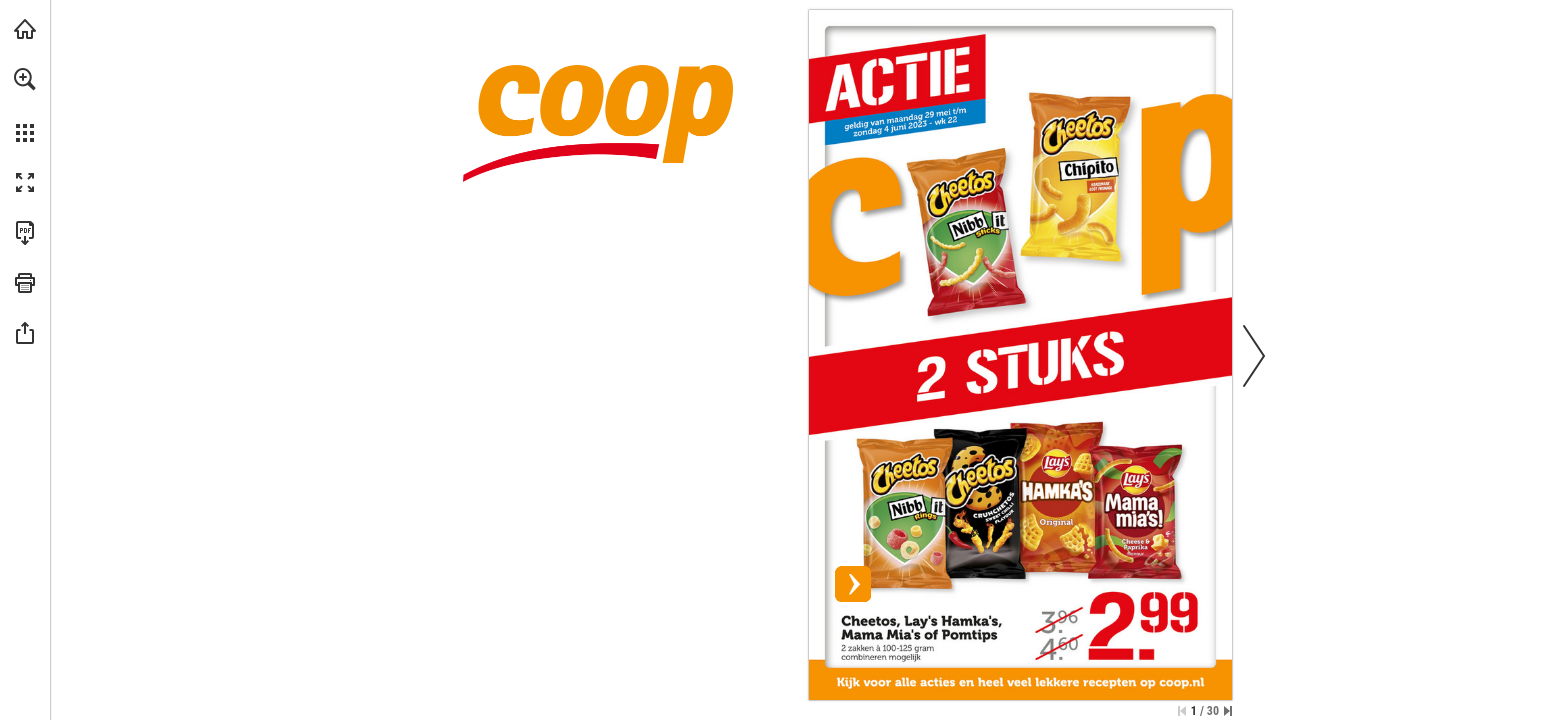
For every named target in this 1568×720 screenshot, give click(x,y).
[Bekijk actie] (1020, 339)
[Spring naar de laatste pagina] (1228, 711)
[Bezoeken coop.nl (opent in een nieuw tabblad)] (25, 29)
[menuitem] (25, 105)
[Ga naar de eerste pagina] (1182, 711)
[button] (25, 79)
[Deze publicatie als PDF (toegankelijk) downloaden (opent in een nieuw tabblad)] (25, 233)
